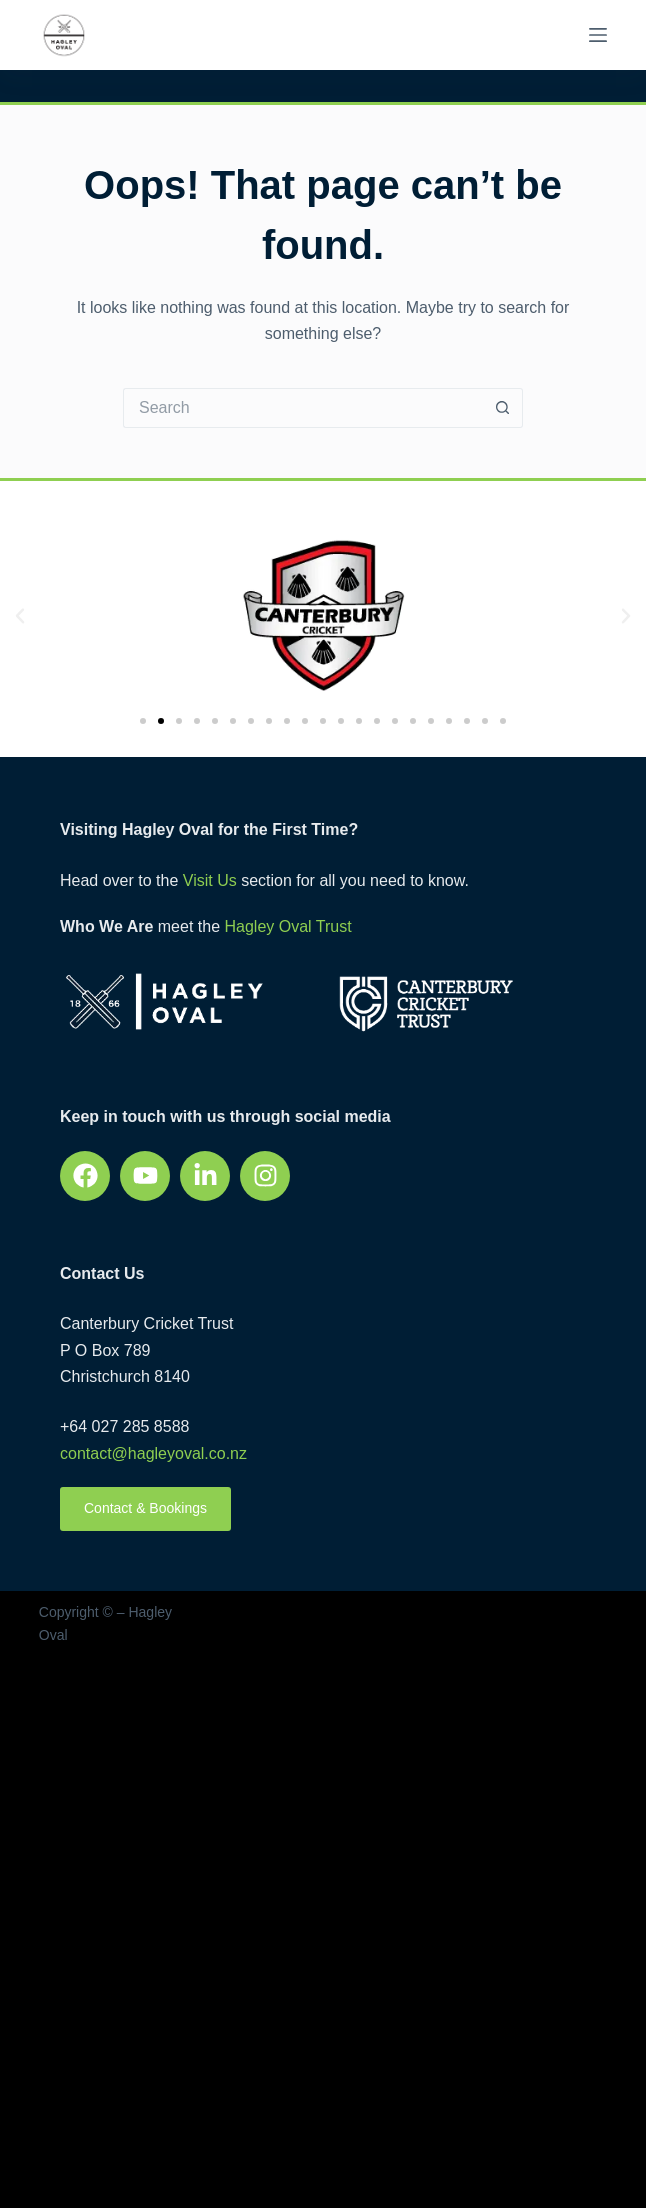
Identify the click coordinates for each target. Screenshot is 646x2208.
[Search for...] (303, 408)
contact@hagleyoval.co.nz (153, 1453)
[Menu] (598, 35)
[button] (20, 616)
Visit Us (210, 880)
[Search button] (503, 408)
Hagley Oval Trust (287, 926)
